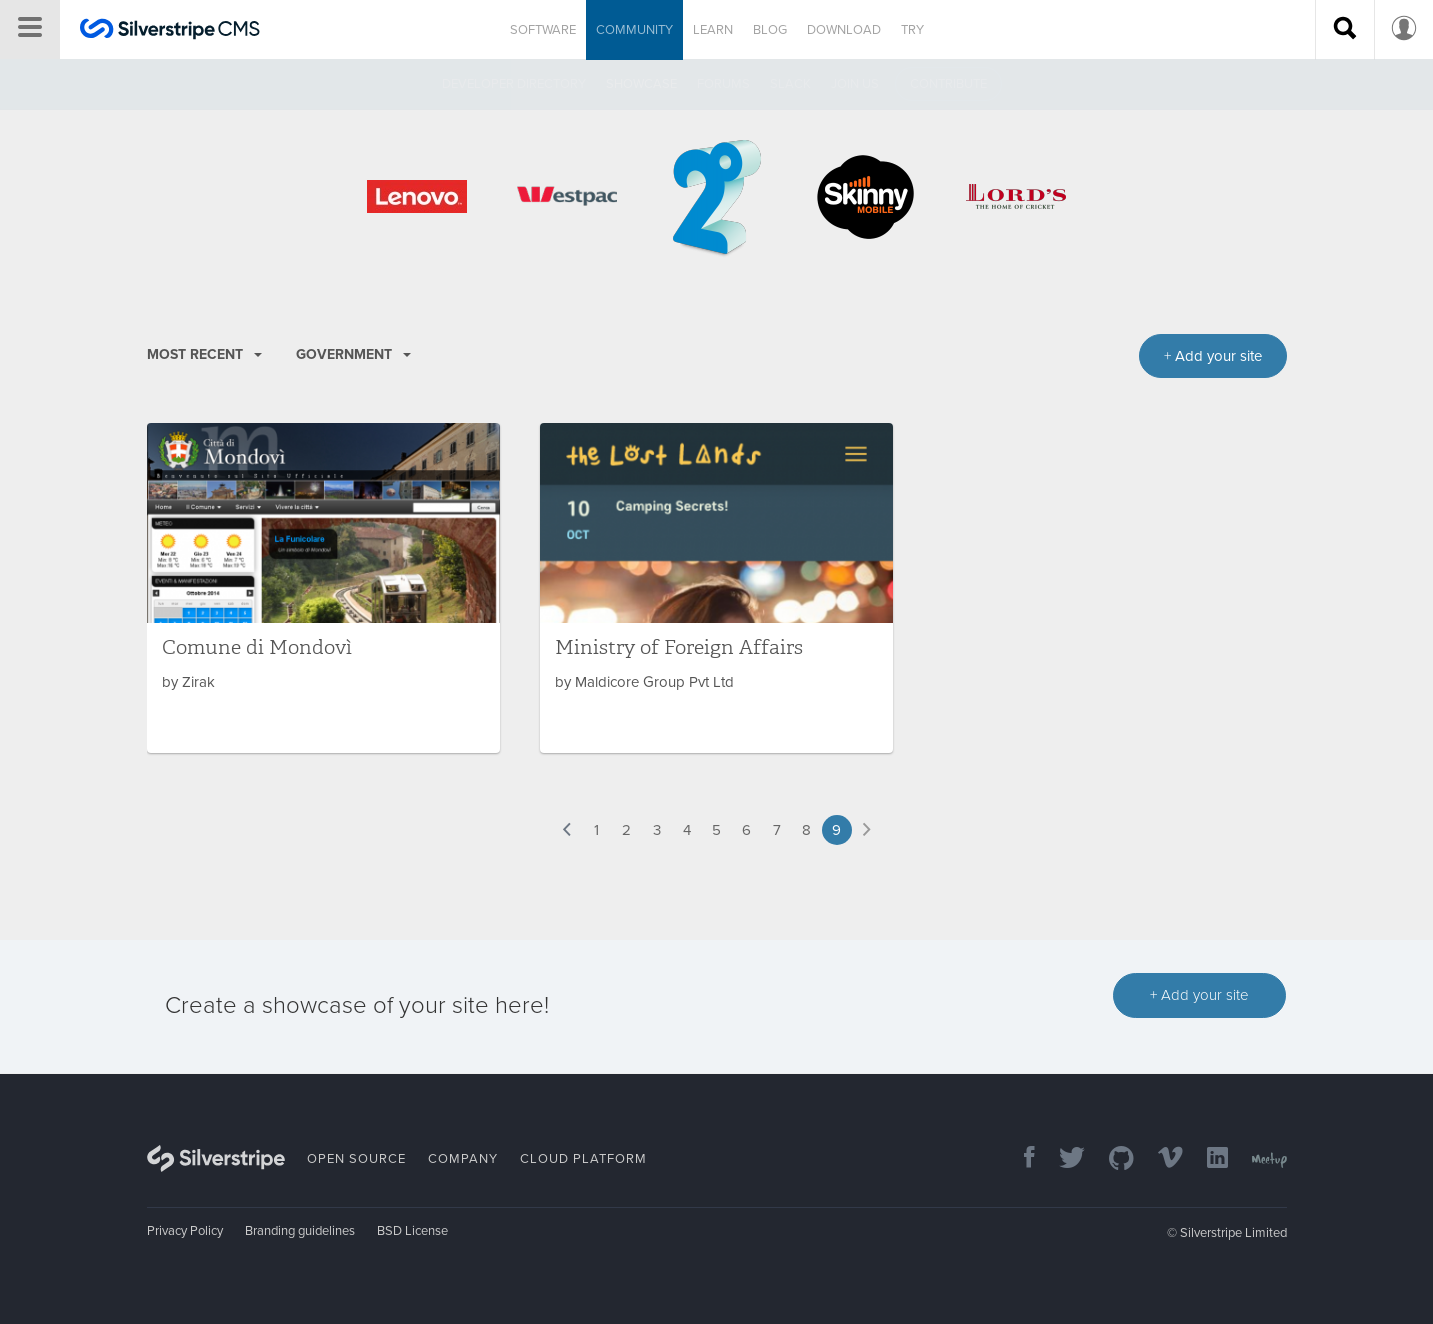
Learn (713, 30)
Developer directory (514, 84)
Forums (723, 84)
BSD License (412, 1231)
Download (844, 30)
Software (543, 30)
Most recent (204, 354)
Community (634, 30)
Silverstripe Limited (1233, 1233)
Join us (855, 84)
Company (463, 1159)
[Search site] (1345, 30)
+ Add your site (1199, 995)
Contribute (948, 84)
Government (353, 354)
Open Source (356, 1159)
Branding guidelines (300, 1231)
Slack (790, 84)
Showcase (641, 84)
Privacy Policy (185, 1231)
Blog (770, 30)
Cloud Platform (583, 1159)
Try (912, 30)
